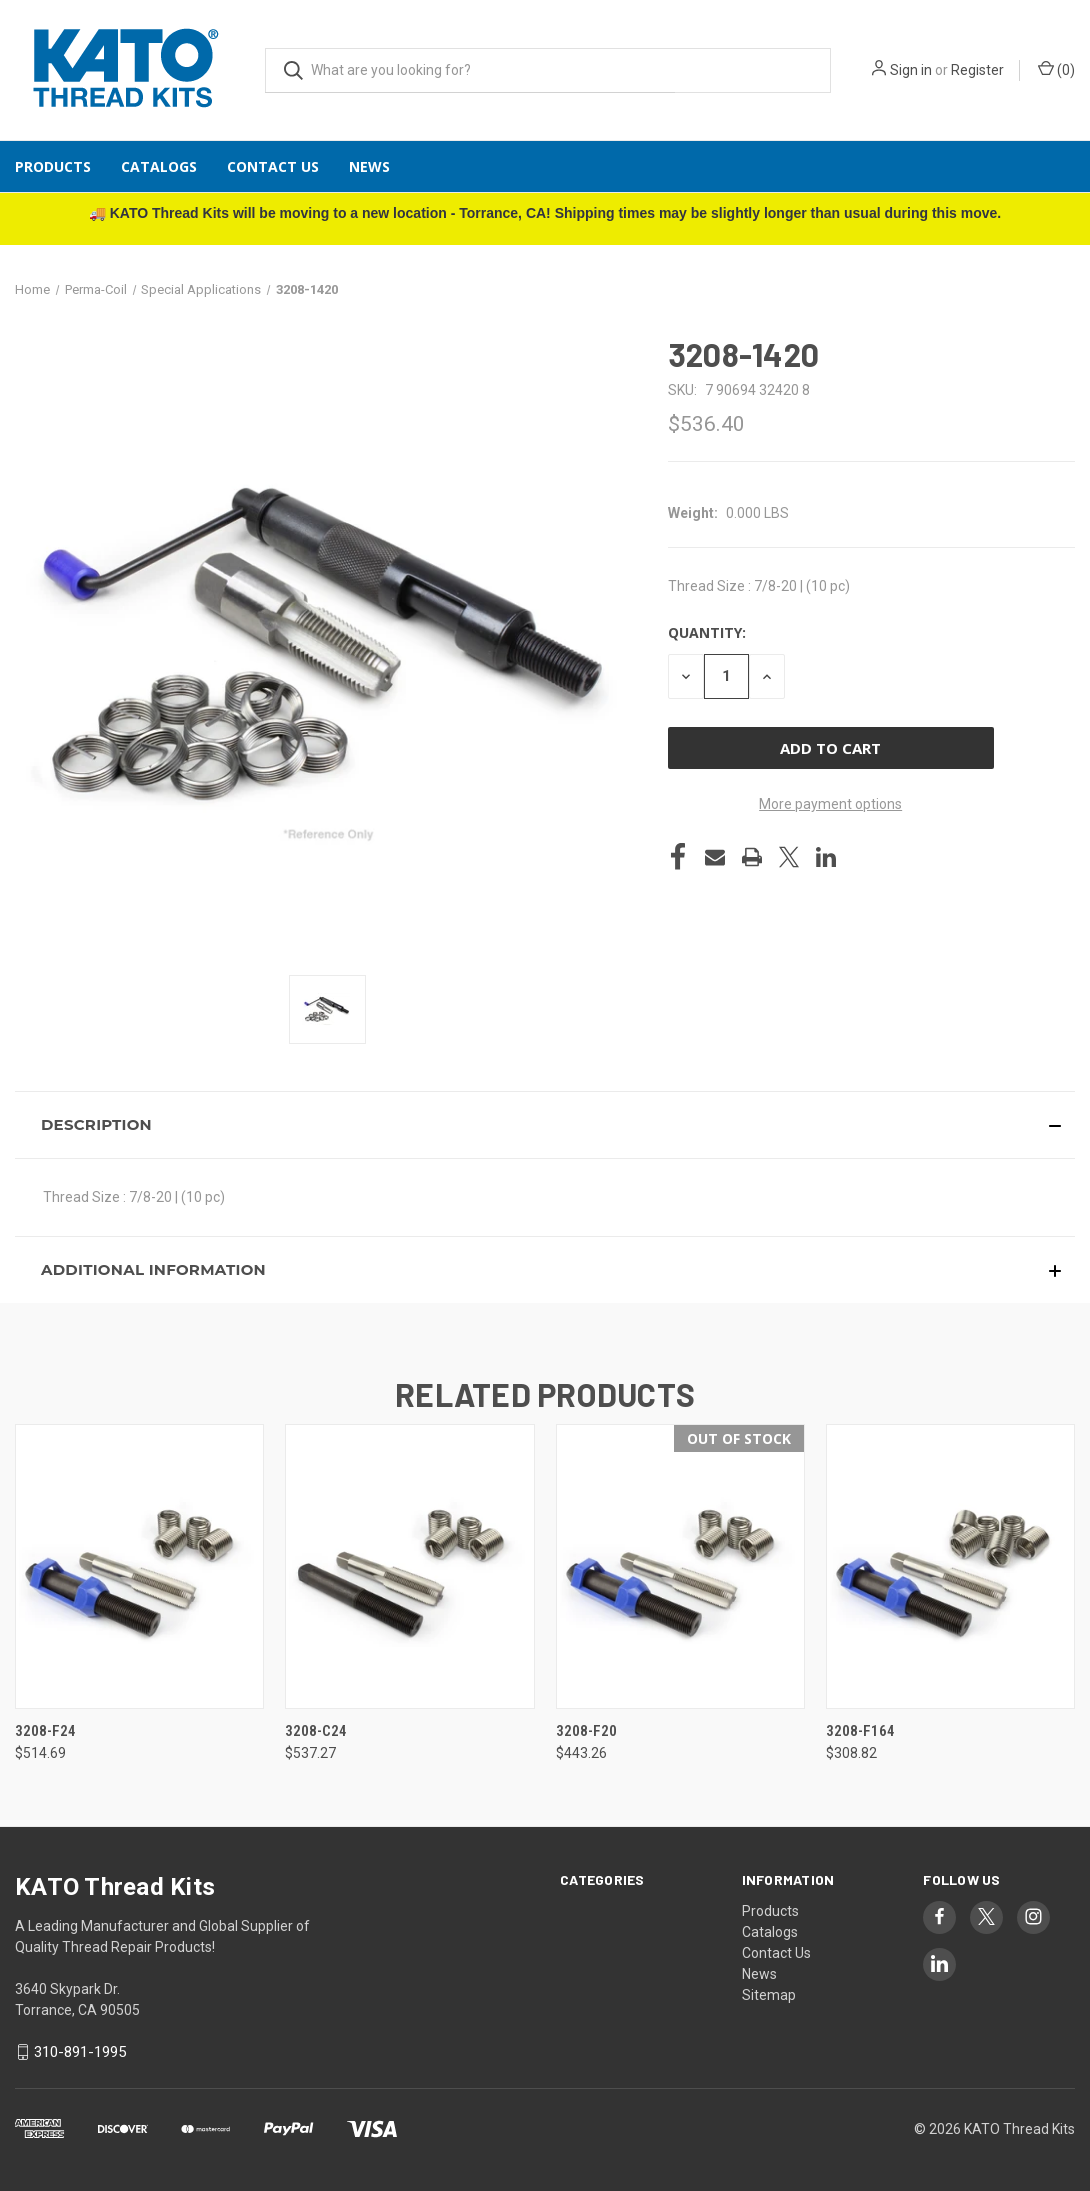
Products (53, 166)
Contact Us (273, 166)
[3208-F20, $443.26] (680, 1566)
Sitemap (769, 1995)
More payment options (830, 804)
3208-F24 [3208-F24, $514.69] (45, 1731)
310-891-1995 (80, 2052)
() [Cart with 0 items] (1056, 69)
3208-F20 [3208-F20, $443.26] (586, 1731)
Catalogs (159, 166)
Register (977, 70)
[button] (545, 1125)
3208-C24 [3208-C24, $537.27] (316, 1731)
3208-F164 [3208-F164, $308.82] (860, 1731)
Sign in (911, 70)
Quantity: (707, 632)
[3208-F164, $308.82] (950, 1566)
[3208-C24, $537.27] (409, 1566)
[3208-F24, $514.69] (139, 1566)
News (369, 166)
